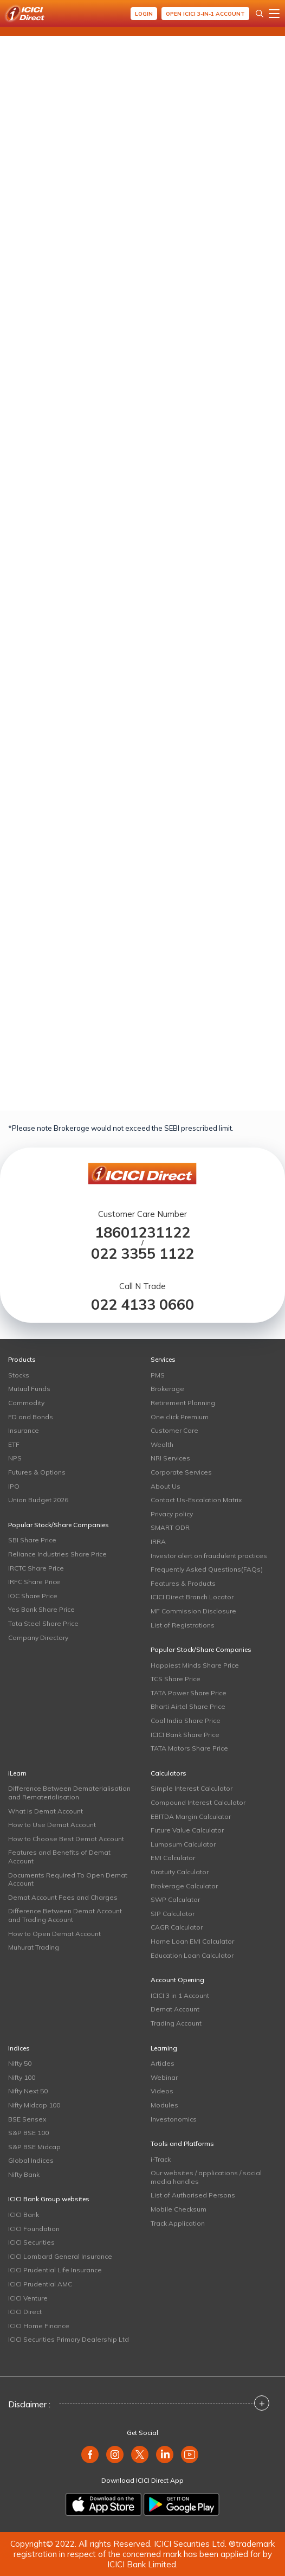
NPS (15, 1458)
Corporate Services (181, 1472)
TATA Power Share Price (188, 1693)
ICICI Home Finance (38, 2326)
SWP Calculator (175, 1899)
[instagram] (115, 2454)
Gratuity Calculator (180, 1872)
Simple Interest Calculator (191, 1788)
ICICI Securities (31, 2242)
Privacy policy (172, 1514)
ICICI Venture (28, 2298)
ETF (14, 1444)
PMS (158, 1375)
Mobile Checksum (178, 2209)
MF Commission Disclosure (193, 1611)
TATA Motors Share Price (189, 1748)
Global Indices (31, 2160)
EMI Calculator (173, 1858)
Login (144, 13)
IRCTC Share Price (36, 1568)
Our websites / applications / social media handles (206, 2177)
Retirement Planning (183, 1403)
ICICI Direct (25, 2312)
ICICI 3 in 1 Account (180, 1995)
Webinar (164, 2077)
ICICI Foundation (34, 2229)
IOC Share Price (32, 1596)
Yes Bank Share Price (41, 1609)
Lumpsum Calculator (183, 1844)
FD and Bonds (30, 1417)
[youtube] (189, 2454)
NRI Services (170, 1458)
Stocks (18, 1375)
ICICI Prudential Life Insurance (55, 2270)
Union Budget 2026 (38, 1500)
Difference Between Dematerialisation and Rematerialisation (69, 1792)
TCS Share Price (175, 1679)
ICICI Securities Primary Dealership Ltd (68, 2339)
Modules (164, 2105)
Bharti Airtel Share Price (188, 1706)
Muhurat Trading (33, 1947)
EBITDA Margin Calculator (191, 1816)
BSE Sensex (27, 2119)
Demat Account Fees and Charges (63, 1897)
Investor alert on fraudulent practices (209, 1556)
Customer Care (174, 1430)
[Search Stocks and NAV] (259, 13)
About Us (165, 1486)
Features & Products (183, 1583)
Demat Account (175, 2009)
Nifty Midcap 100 (34, 2105)
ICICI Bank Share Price (185, 1735)
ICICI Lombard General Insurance (60, 2256)
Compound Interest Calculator (198, 1802)
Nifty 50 (19, 2063)
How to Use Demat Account (52, 1825)
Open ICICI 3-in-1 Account (205, 13)
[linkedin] (164, 2454)
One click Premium (180, 1417)
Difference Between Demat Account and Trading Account (65, 1915)
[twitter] (139, 2454)
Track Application (178, 2223)
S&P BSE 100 (28, 2133)
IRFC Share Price (34, 1582)
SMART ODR (170, 1527)
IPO (14, 1486)
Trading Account (176, 2023)
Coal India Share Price (186, 1720)
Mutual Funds (29, 1389)
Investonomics (174, 2119)
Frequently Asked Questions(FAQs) (207, 1569)
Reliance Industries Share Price (57, 1554)
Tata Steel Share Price (43, 1623)
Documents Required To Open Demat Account (67, 1879)
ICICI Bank (23, 2214)
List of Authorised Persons (193, 2195)
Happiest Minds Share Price (195, 1665)
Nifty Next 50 (28, 2091)
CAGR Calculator (177, 1927)
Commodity (26, 1403)
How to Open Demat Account (54, 1934)
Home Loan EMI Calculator (192, 1941)
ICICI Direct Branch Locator (192, 1597)
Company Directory (38, 1637)
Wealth (162, 1444)
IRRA (158, 1541)
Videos (162, 2091)
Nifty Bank (24, 2174)
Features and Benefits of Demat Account (59, 1856)
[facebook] (90, 2454)
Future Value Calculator (187, 1830)
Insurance (23, 1430)
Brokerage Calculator (184, 1886)
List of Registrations (183, 1625)
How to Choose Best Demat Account (66, 1839)
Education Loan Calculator (192, 1955)
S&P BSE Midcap (34, 2147)
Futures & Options (37, 1472)
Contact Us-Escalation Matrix (196, 1500)
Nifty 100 (21, 2077)
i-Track (161, 2159)
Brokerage (167, 1389)
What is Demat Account (45, 1811)
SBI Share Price (32, 1540)
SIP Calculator (173, 1913)
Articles (162, 2063)
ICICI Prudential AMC (40, 2284)
